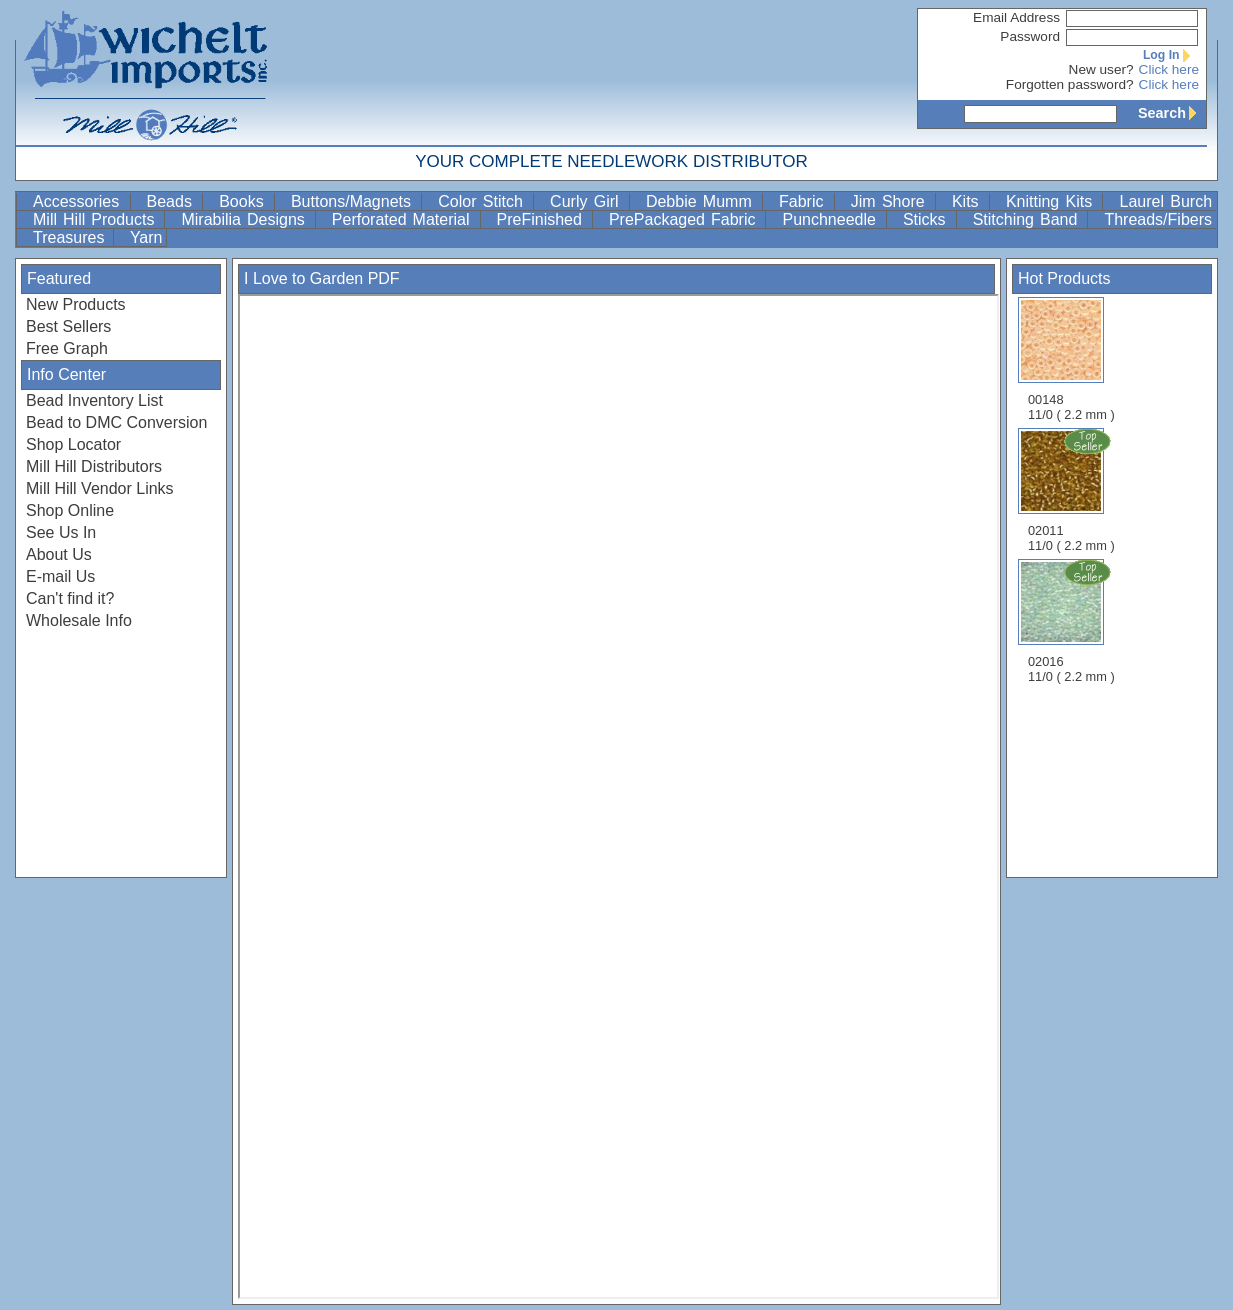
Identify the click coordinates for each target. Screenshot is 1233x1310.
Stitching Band (1028, 219)
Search (1172, 113)
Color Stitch (483, 201)
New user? (1101, 69)
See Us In (61, 532)
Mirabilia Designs (245, 219)
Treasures (71, 237)
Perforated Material (404, 219)
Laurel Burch (1165, 201)
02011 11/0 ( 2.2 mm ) (1073, 490)
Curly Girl (587, 201)
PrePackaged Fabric (685, 219)
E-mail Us (60, 576)
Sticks (927, 219)
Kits (968, 201)
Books (244, 201)
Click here (1169, 69)
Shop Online (70, 510)
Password (1030, 36)
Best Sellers (68, 326)
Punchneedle (831, 219)
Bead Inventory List (94, 400)
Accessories (79, 201)
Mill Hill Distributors (94, 466)
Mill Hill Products (96, 219)
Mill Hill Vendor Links (100, 488)
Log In (1171, 55)
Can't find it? (70, 598)
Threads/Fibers (1158, 219)
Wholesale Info (79, 620)
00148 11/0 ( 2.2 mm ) (1071, 359)
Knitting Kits (1052, 201)
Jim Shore (891, 201)
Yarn (146, 237)
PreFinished (542, 219)
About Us (59, 554)
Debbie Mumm (702, 201)
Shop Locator (73, 444)
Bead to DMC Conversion (116, 422)
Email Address (1016, 17)
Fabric (804, 201)
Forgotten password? (1070, 84)
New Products (76, 304)
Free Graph (67, 348)
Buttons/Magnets (354, 201)
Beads (173, 201)
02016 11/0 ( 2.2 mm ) (1073, 621)
